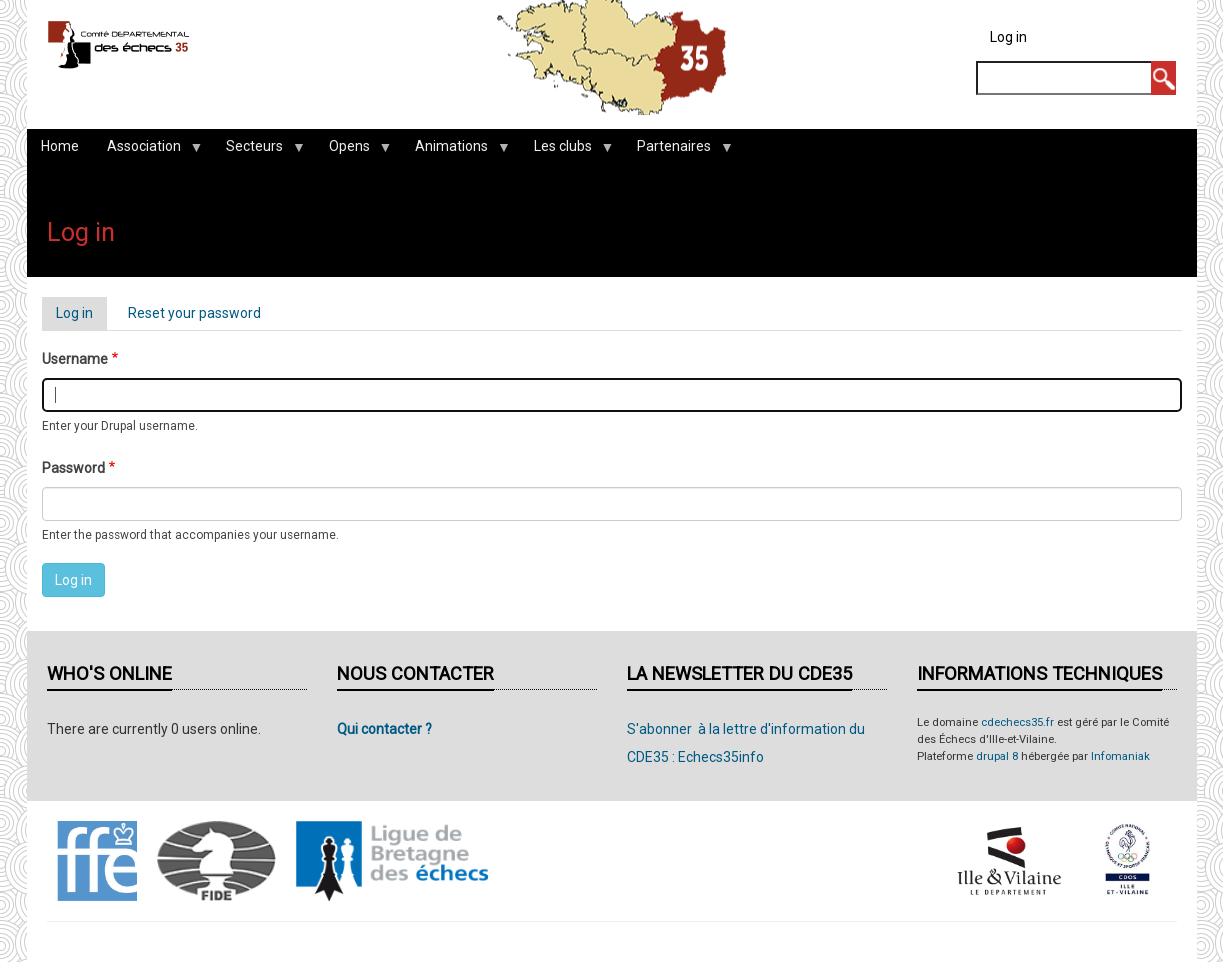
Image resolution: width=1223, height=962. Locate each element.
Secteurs (258, 151)
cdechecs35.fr (1017, 722)
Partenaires (677, 151)
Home (60, 146)
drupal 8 (997, 756)
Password (73, 468)
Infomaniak (1120, 756)
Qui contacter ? (384, 729)
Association (147, 151)
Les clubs (566, 151)
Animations (455, 151)
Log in (1008, 37)
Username (75, 359)
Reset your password (194, 313)
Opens (353, 151)
